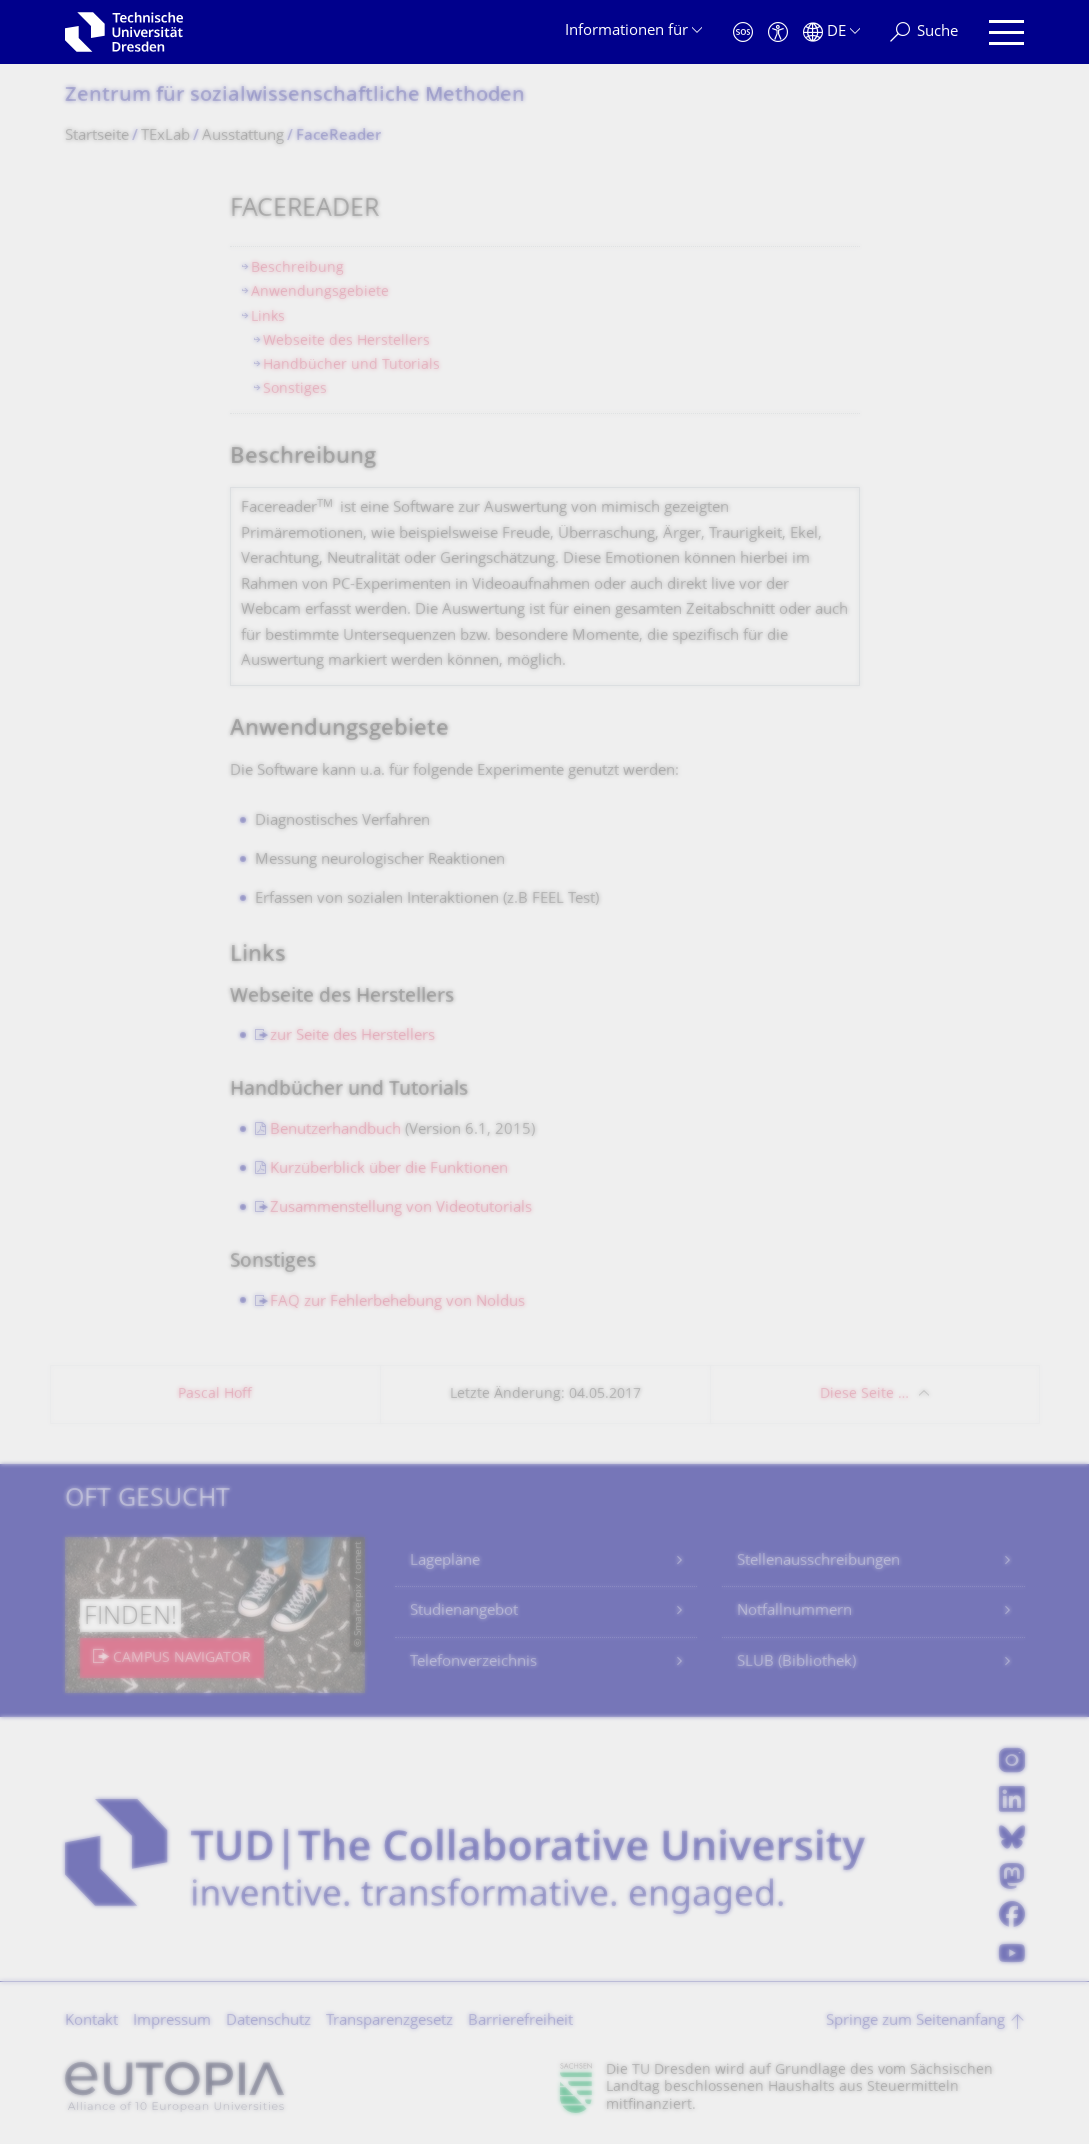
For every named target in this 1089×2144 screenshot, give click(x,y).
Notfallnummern (794, 1611)
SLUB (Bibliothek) (796, 1662)
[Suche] (924, 32)
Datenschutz (268, 2021)
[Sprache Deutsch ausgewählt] (831, 32)
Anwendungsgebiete (320, 292)
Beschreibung (297, 268)
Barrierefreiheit (520, 2021)
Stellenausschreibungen (818, 1561)
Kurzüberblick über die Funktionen (389, 1169)
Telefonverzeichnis (473, 1662)
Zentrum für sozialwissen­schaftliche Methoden (295, 96)
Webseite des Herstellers (346, 341)
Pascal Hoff (215, 1394)
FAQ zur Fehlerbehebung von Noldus (397, 1302)
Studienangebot (464, 1611)
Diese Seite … (864, 1394)
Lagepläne (445, 1561)
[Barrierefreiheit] (778, 32)
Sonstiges (295, 389)
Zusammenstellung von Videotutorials (401, 1208)
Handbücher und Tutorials (351, 365)
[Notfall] (743, 32)
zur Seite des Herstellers (352, 1036)
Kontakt (91, 2021)
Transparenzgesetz (389, 2021)
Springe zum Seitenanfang (915, 2021)
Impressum (172, 2021)
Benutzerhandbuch (335, 1130)
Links (268, 317)
